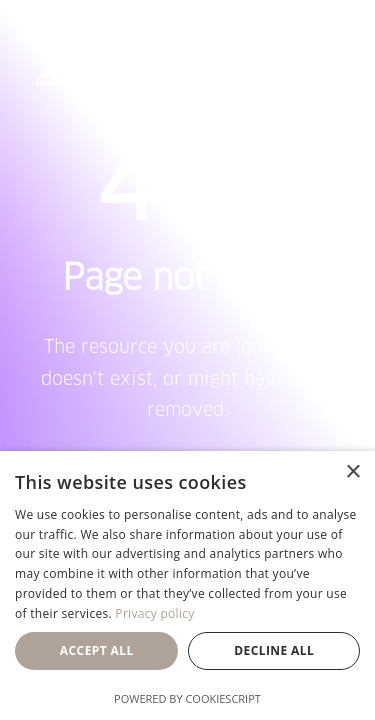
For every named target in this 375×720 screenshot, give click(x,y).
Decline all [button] (274, 650)
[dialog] (187, 585)
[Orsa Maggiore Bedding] (73, 53)
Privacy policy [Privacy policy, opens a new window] (154, 613)
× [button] (352, 472)
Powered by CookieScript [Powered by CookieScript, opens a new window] (187, 698)
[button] (329, 53)
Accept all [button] (97, 650)
